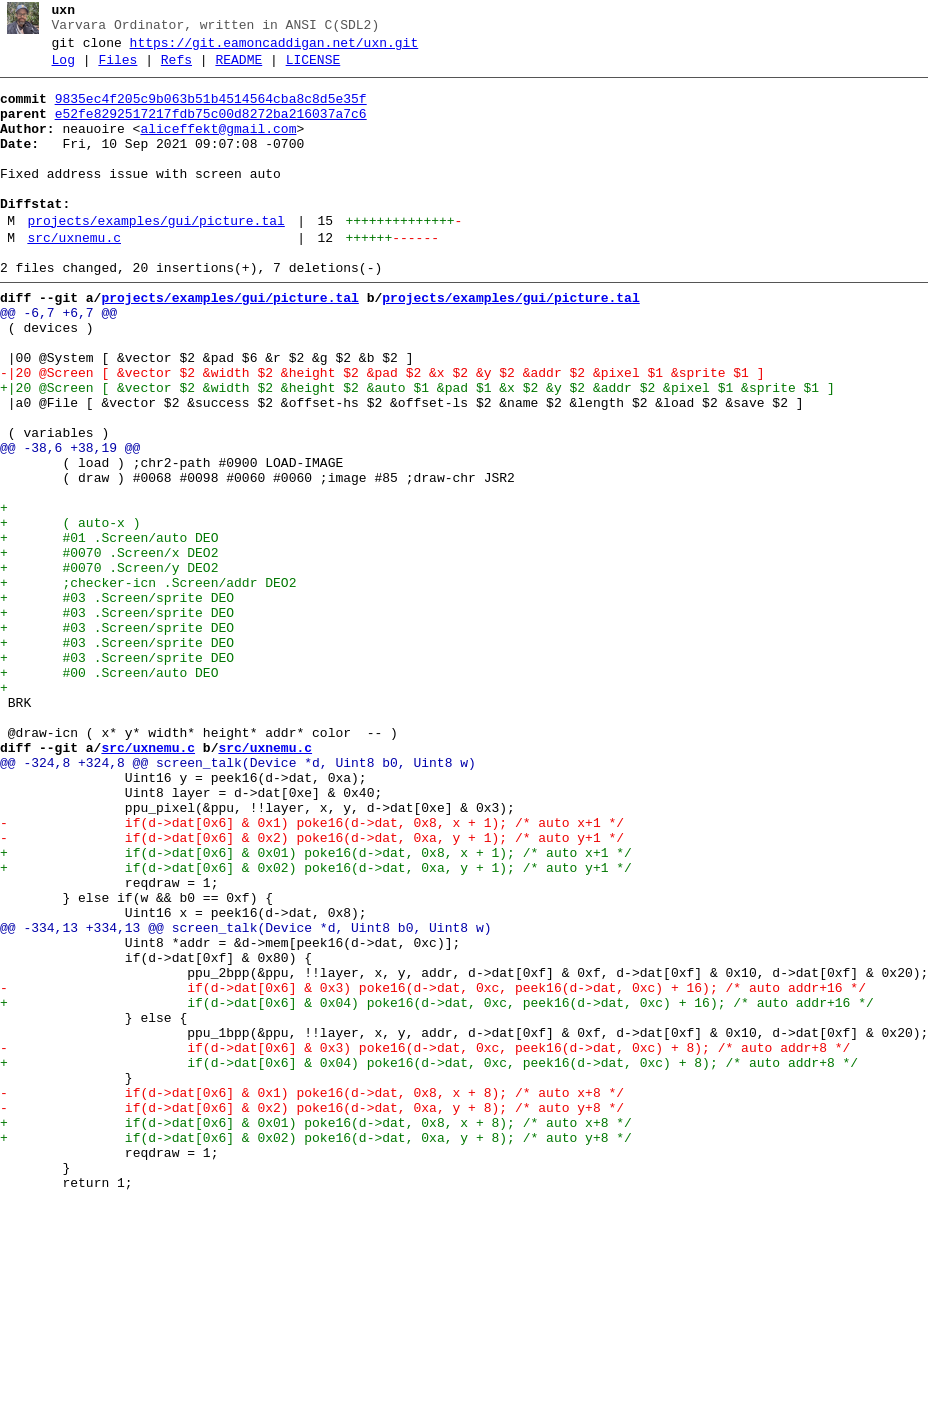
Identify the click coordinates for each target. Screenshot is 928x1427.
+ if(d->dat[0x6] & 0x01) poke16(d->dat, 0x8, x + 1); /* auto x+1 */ (316, 1009)
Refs (176, 69)
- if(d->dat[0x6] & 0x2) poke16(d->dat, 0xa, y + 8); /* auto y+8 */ (312, 1315)
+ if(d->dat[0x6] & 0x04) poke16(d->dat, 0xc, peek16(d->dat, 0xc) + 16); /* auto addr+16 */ (437, 1189)
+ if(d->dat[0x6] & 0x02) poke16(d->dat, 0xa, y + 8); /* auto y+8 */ (316, 1351)
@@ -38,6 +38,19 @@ (70, 523)
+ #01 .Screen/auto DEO (109, 631)
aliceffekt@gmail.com (218, 147)
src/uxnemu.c (74, 277)
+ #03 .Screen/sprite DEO (117, 703)
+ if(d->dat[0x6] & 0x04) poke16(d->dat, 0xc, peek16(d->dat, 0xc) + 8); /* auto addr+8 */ (429, 1261)
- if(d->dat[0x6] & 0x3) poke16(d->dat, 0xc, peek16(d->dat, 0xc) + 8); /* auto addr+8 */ (425, 1243)
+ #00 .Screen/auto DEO (109, 793)
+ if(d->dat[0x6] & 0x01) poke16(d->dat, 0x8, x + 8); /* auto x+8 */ (316, 1333)
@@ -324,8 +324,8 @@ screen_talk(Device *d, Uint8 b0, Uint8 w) (238, 901)
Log (63, 69)
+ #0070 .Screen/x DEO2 (109, 649)
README (238, 69)
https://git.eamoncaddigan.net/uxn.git (274, 49)
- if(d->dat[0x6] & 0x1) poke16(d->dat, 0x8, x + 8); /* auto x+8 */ (312, 1297)
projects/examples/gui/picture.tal (155, 257)
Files (117, 69)
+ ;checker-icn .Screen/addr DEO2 (148, 685)
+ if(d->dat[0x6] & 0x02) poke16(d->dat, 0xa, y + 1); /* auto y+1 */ (316, 1027)
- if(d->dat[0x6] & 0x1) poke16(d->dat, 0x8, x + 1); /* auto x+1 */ (312, 973)
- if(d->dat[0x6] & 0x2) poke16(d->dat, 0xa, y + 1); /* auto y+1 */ (312, 991)
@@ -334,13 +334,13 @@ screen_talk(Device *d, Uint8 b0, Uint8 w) (245, 1099)
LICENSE (313, 69)
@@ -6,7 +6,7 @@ (58, 361)
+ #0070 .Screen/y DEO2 (109, 667)
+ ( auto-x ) (70, 613)
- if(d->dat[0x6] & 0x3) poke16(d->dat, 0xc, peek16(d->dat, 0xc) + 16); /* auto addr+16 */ (433, 1171)
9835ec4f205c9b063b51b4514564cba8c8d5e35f (211, 111)
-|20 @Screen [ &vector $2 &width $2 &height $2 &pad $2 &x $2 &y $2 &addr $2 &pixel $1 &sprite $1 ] (382, 433)
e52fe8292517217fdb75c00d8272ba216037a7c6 (211, 129)
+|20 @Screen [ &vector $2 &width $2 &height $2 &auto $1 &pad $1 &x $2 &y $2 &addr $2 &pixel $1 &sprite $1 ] (417, 451)
